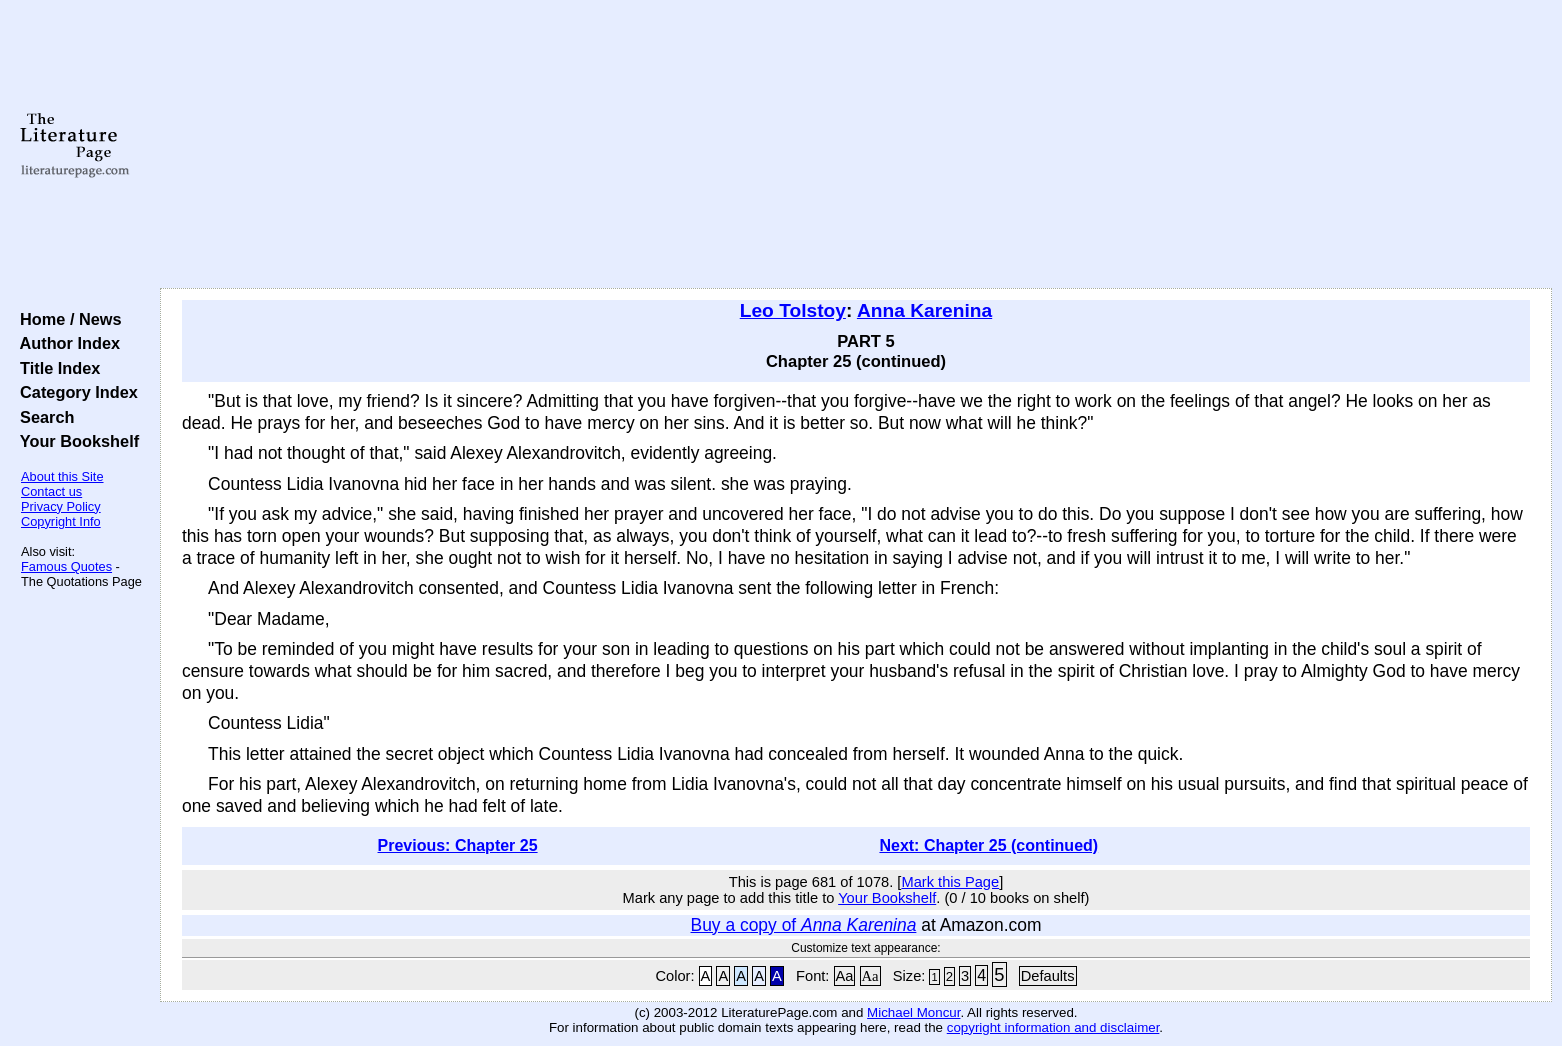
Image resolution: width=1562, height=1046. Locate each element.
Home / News (66, 319)
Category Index (74, 392)
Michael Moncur (913, 1012)
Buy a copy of (804, 925)
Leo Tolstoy (793, 310)
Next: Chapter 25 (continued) (988, 845)
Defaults (1048, 976)
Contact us (51, 491)
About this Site (62, 476)
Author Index (65, 343)
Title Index (55, 368)
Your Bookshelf (75, 441)
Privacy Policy (61, 506)
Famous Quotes (66, 566)
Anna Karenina (924, 310)
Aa (845, 976)
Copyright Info (61, 521)
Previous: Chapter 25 (458, 845)
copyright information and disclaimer (1053, 1027)
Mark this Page (950, 882)
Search (42, 417)
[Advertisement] (856, 145)
